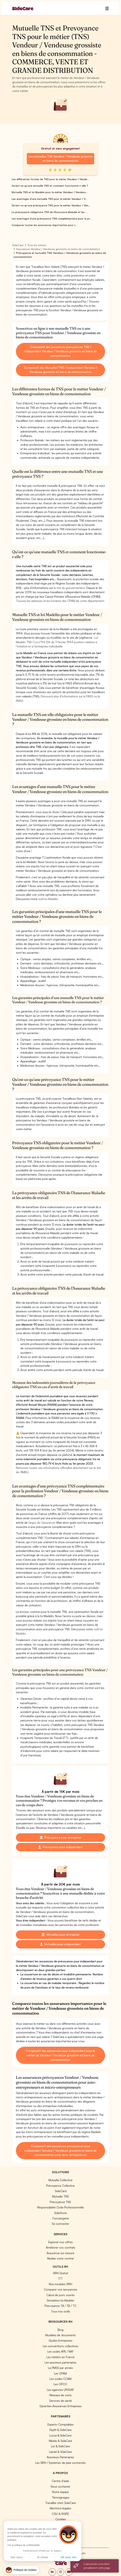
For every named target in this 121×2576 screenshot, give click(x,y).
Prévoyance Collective (60, 2185)
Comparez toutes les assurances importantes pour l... (44, 225)
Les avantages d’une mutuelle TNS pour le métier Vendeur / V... (49, 198)
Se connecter (60, 2224)
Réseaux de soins (60, 2395)
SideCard (60, 2191)
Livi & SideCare (60, 2446)
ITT (60, 2278)
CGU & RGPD (60, 2514)
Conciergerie (60, 2218)
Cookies (60, 2519)
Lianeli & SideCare (60, 2452)
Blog (60, 2330)
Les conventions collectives (60, 2346)
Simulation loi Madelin (60, 2300)
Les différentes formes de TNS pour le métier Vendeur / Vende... (50, 179)
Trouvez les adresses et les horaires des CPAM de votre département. (60, 601)
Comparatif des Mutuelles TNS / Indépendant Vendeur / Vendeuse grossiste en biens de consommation (60, 370)
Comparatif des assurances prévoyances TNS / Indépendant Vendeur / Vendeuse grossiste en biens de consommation (60, 351)
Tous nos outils (60, 2311)
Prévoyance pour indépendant (60, 1847)
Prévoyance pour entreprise (60, 1837)
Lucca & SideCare (60, 2435)
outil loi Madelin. (48, 899)
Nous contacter (60, 2486)
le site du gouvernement (69, 588)
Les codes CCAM (60, 2379)
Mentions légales (60, 2508)
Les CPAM (60, 2373)
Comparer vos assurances (60, 2289)
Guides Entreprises (60, 2340)
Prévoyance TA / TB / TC (60, 2306)
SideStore (60, 2213)
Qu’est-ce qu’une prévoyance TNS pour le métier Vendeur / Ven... (51, 205)
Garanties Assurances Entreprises (60, 2406)
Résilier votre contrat (60, 2258)
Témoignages (60, 2497)
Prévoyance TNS (60, 2202)
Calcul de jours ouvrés (60, 2295)
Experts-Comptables (61, 2424)
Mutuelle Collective (60, 2180)
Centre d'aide (60, 2481)
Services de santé (60, 2401)
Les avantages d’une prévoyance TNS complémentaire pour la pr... (51, 218)
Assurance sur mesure (60, 2253)
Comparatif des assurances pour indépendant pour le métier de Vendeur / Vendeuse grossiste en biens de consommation (60, 2055)
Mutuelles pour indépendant (60, 1944)
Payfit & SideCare (60, 2430)
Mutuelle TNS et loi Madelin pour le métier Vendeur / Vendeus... (49, 192)
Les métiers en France (60, 2357)
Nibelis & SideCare (60, 2441)
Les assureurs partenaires (60, 2362)
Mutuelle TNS (60, 2196)
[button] (21, 2570)
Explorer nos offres (60, 2242)
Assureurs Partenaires (60, 2457)
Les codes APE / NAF (60, 2351)
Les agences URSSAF (60, 2390)
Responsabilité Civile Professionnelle (60, 2207)
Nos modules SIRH (60, 2284)
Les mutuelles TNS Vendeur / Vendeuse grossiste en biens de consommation (60, 159)
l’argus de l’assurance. (42, 1522)
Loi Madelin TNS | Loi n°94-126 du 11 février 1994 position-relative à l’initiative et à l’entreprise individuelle (57, 642)
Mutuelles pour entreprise (60, 1934)
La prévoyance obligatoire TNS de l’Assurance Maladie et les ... (49, 212)
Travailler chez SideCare (60, 2503)
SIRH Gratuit (60, 2273)
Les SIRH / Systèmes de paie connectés (60, 2463)
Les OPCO (60, 2384)
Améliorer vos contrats (60, 2247)
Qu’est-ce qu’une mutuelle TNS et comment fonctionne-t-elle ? (50, 185)
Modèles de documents (60, 2335)
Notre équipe (60, 2492)
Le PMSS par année (60, 2368)
